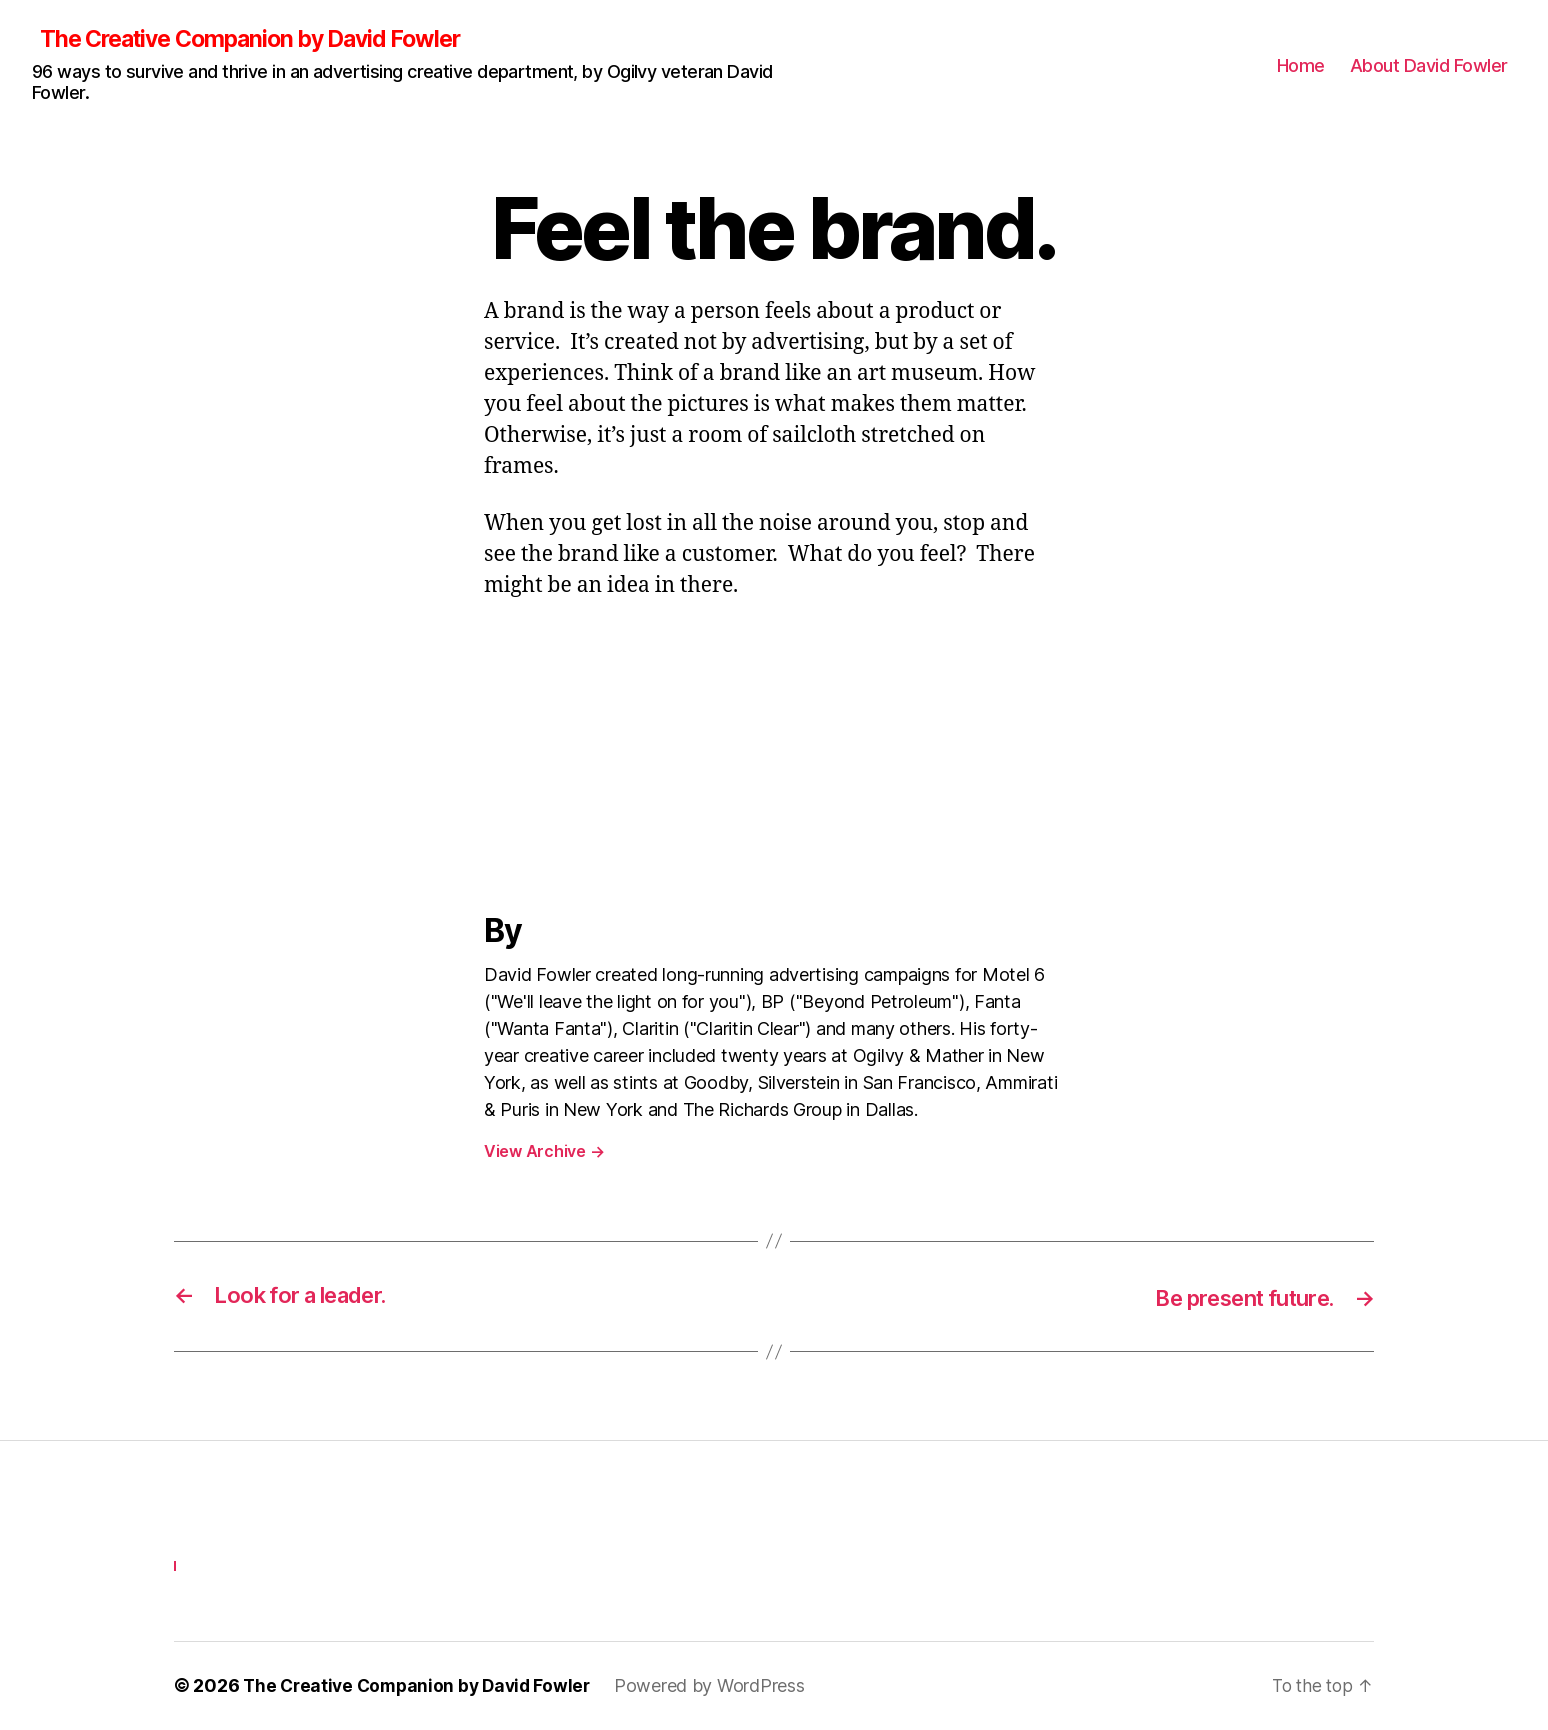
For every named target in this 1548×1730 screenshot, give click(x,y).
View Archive (544, 1152)
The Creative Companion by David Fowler (263, 40)
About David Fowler (1429, 65)
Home (1301, 65)
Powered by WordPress (721, 1686)
